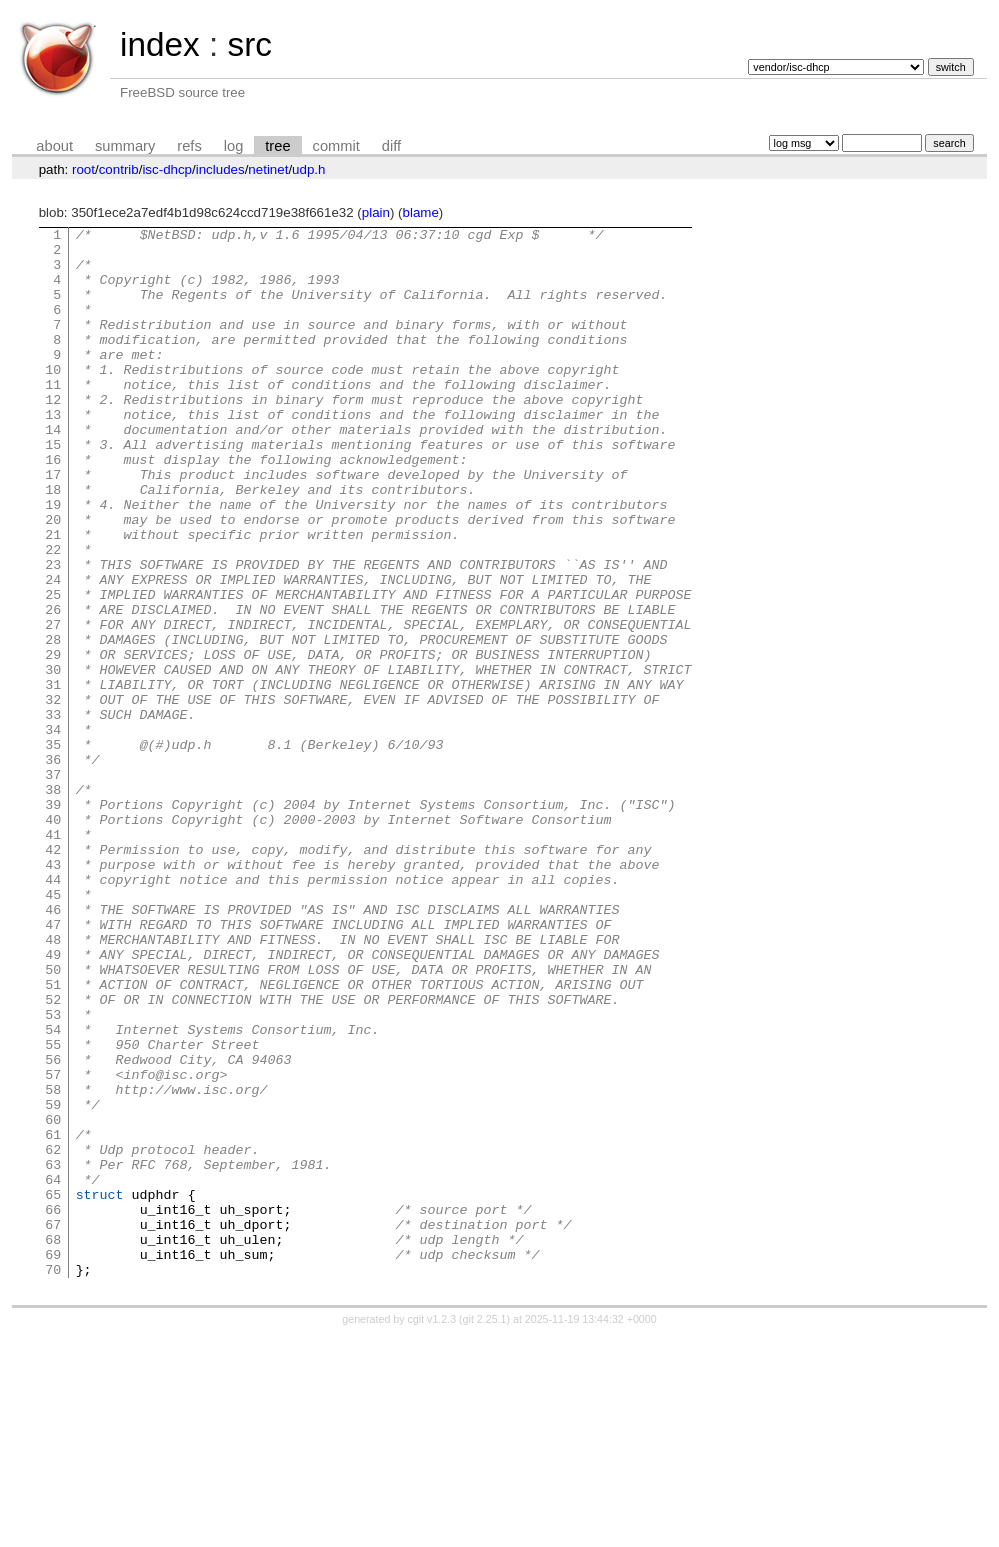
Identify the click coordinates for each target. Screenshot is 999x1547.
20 (53, 579)
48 (53, 1083)
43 (53, 993)
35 (53, 849)
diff (391, 146)
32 (53, 795)
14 (53, 471)
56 (53, 1227)
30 (53, 759)
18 (53, 543)
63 (53, 1353)
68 (53, 1443)
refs (189, 146)
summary (125, 146)
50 (53, 1119)
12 (53, 435)
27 (53, 705)
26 (53, 687)
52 (53, 1155)
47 (53, 1065)
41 (53, 957)
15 (53, 489)
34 (53, 831)
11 (53, 417)
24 (53, 651)
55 (53, 1209)
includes (220, 169)
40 (53, 939)
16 (53, 507)
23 (53, 633)
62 (53, 1335)
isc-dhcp (167, 169)
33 (53, 813)
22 (53, 615)
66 (53, 1407)
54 (53, 1191)
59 (53, 1281)
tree (277, 146)
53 (53, 1173)
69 (53, 1461)
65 (53, 1389)
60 (53, 1299)
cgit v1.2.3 (432, 1529)
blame (421, 212)
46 (53, 1047)
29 (53, 741)
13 (53, 453)
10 (53, 399)
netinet (268, 169)
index (160, 44)
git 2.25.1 (485, 1529)
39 (53, 921)
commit (336, 146)
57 (53, 1245)
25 (53, 669)
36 (53, 867)
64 (53, 1371)
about (54, 146)
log (234, 146)
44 (53, 1011)
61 (53, 1317)
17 (53, 525)
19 (53, 561)
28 (53, 723)
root (83, 169)
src (249, 44)
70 (53, 1479)
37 (53, 885)
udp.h (308, 169)
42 (53, 975)
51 (53, 1137)
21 (53, 597)
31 (53, 777)
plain (376, 212)
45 (53, 1029)
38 (53, 903)
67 (53, 1425)
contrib (119, 169)
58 (53, 1263)
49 (53, 1101)
